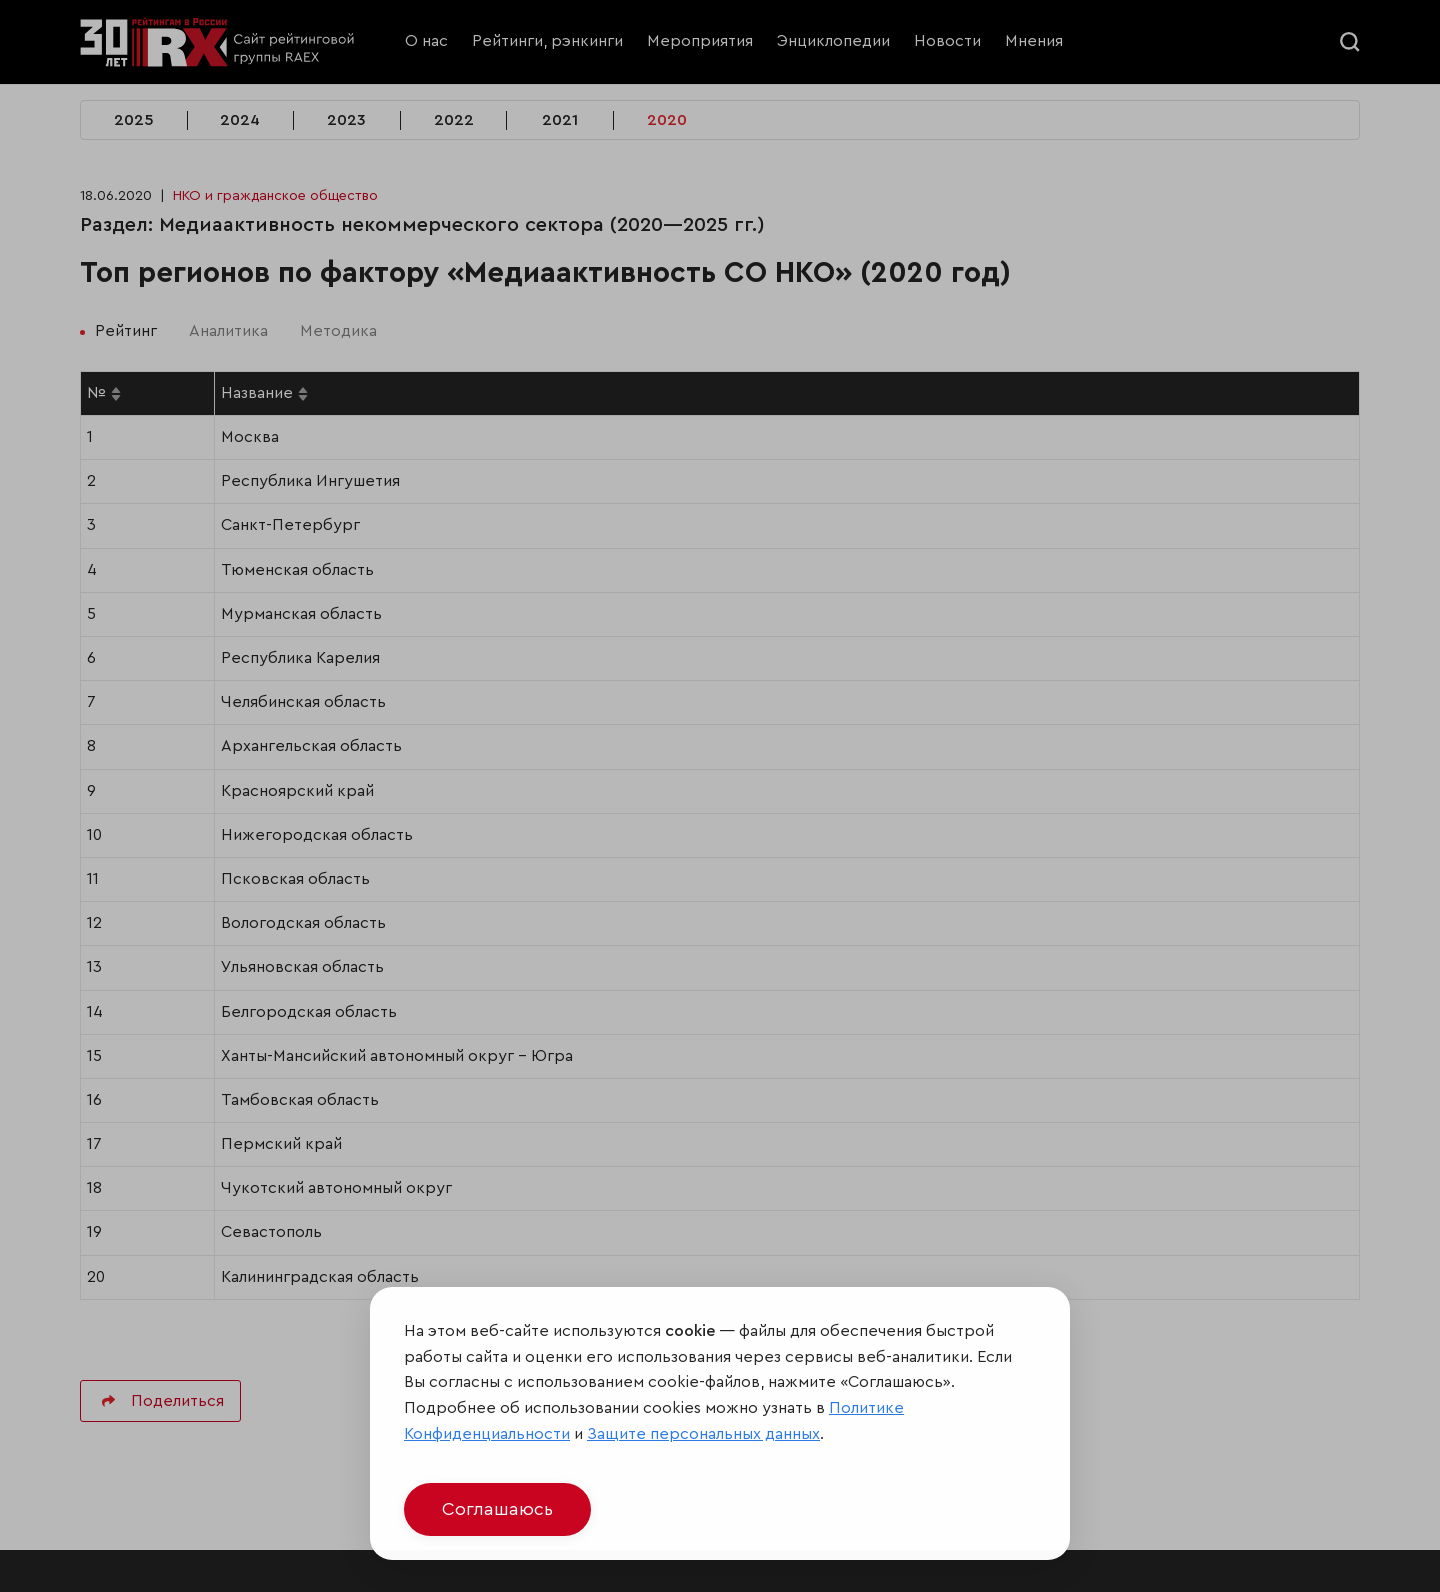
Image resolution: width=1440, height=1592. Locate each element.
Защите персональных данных (703, 1434)
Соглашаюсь (497, 1509)
